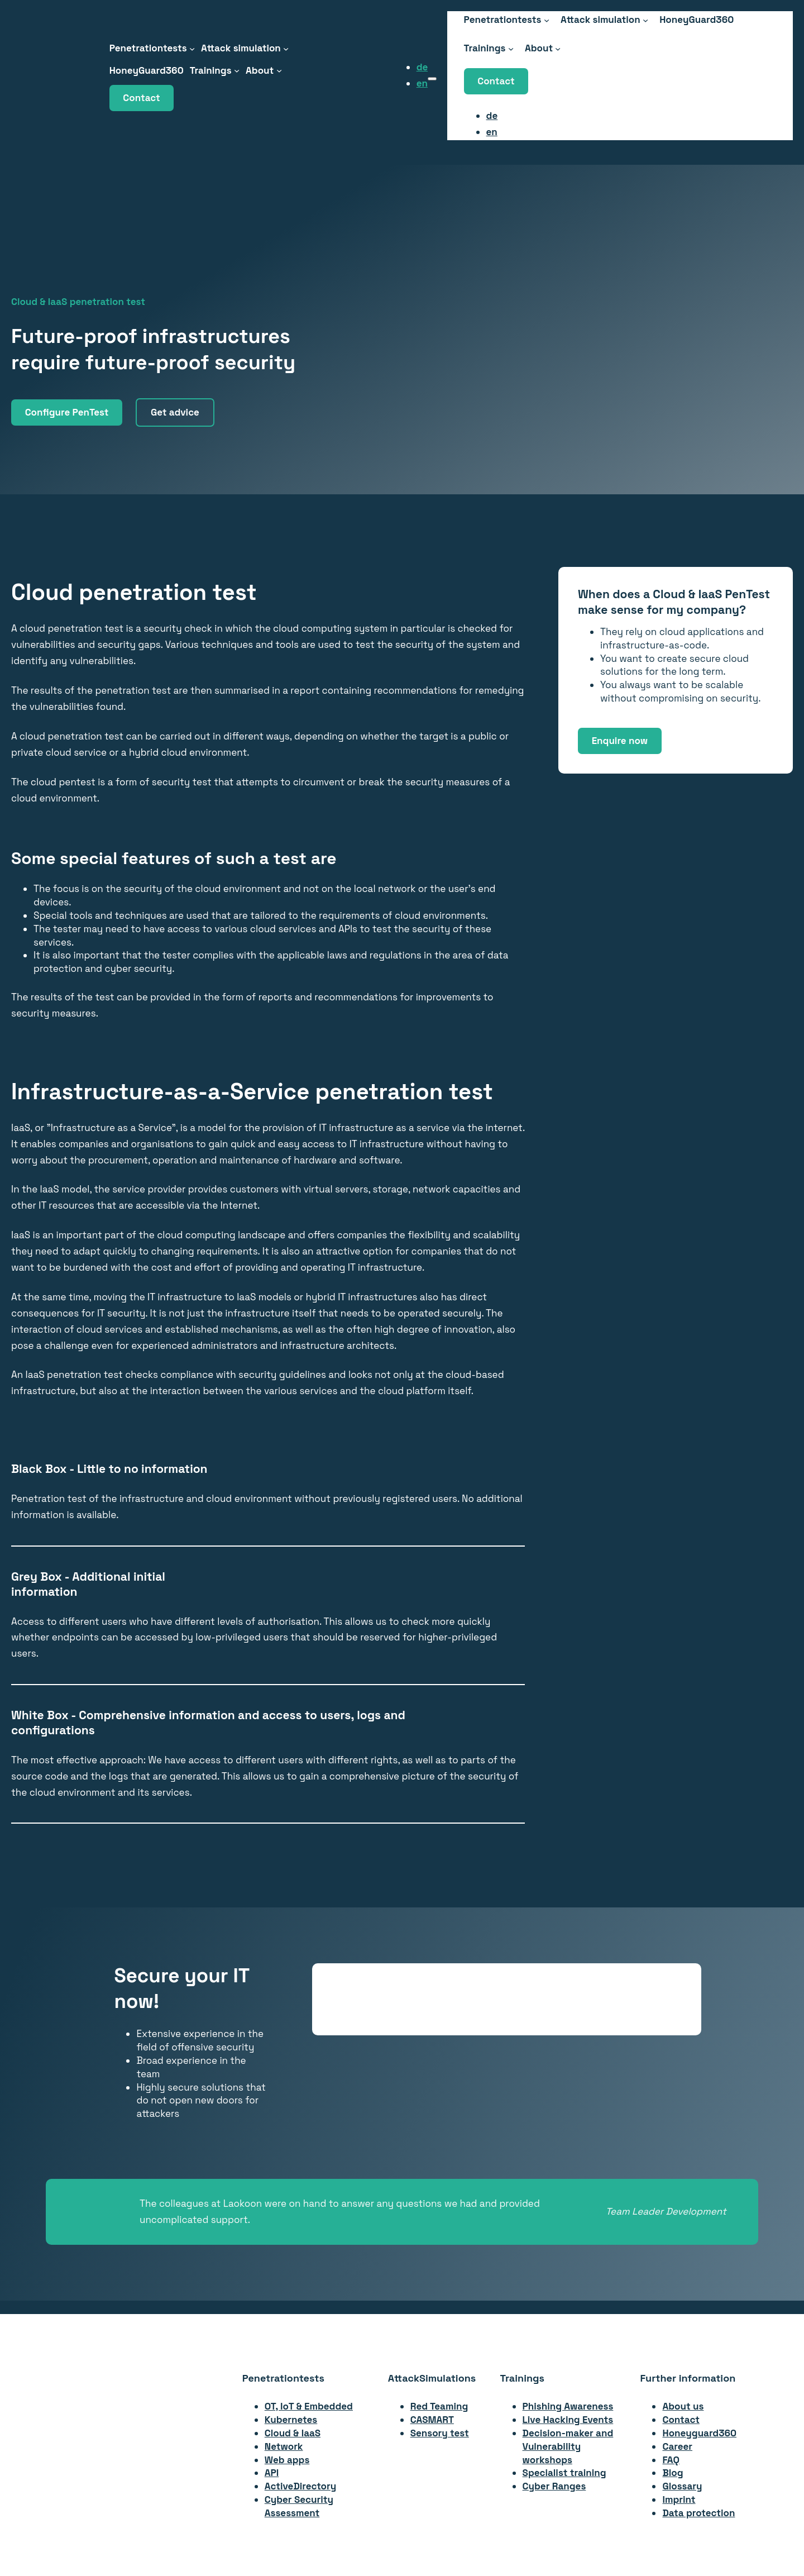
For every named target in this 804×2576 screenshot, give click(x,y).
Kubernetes (291, 2419)
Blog (672, 2473)
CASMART (432, 2419)
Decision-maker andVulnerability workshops (568, 2446)
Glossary (682, 2486)
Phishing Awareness (568, 2406)
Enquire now (620, 740)
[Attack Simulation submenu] (286, 48)
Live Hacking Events (568, 2419)
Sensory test (439, 2433)
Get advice (175, 412)
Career (677, 2446)
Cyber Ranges (554, 2486)
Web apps (287, 2460)
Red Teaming (439, 2406)
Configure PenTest (67, 412)
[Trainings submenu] (237, 70)
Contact (141, 98)
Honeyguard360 (699, 2433)
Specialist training (564, 2473)
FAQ (670, 2460)
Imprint (678, 2499)
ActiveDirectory (300, 2486)
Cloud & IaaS (292, 2433)
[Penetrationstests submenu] (192, 48)
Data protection (698, 2513)
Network (284, 2446)
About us (683, 2406)
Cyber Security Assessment (299, 2506)
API (272, 2473)
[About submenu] (279, 70)
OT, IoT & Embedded (309, 2406)
